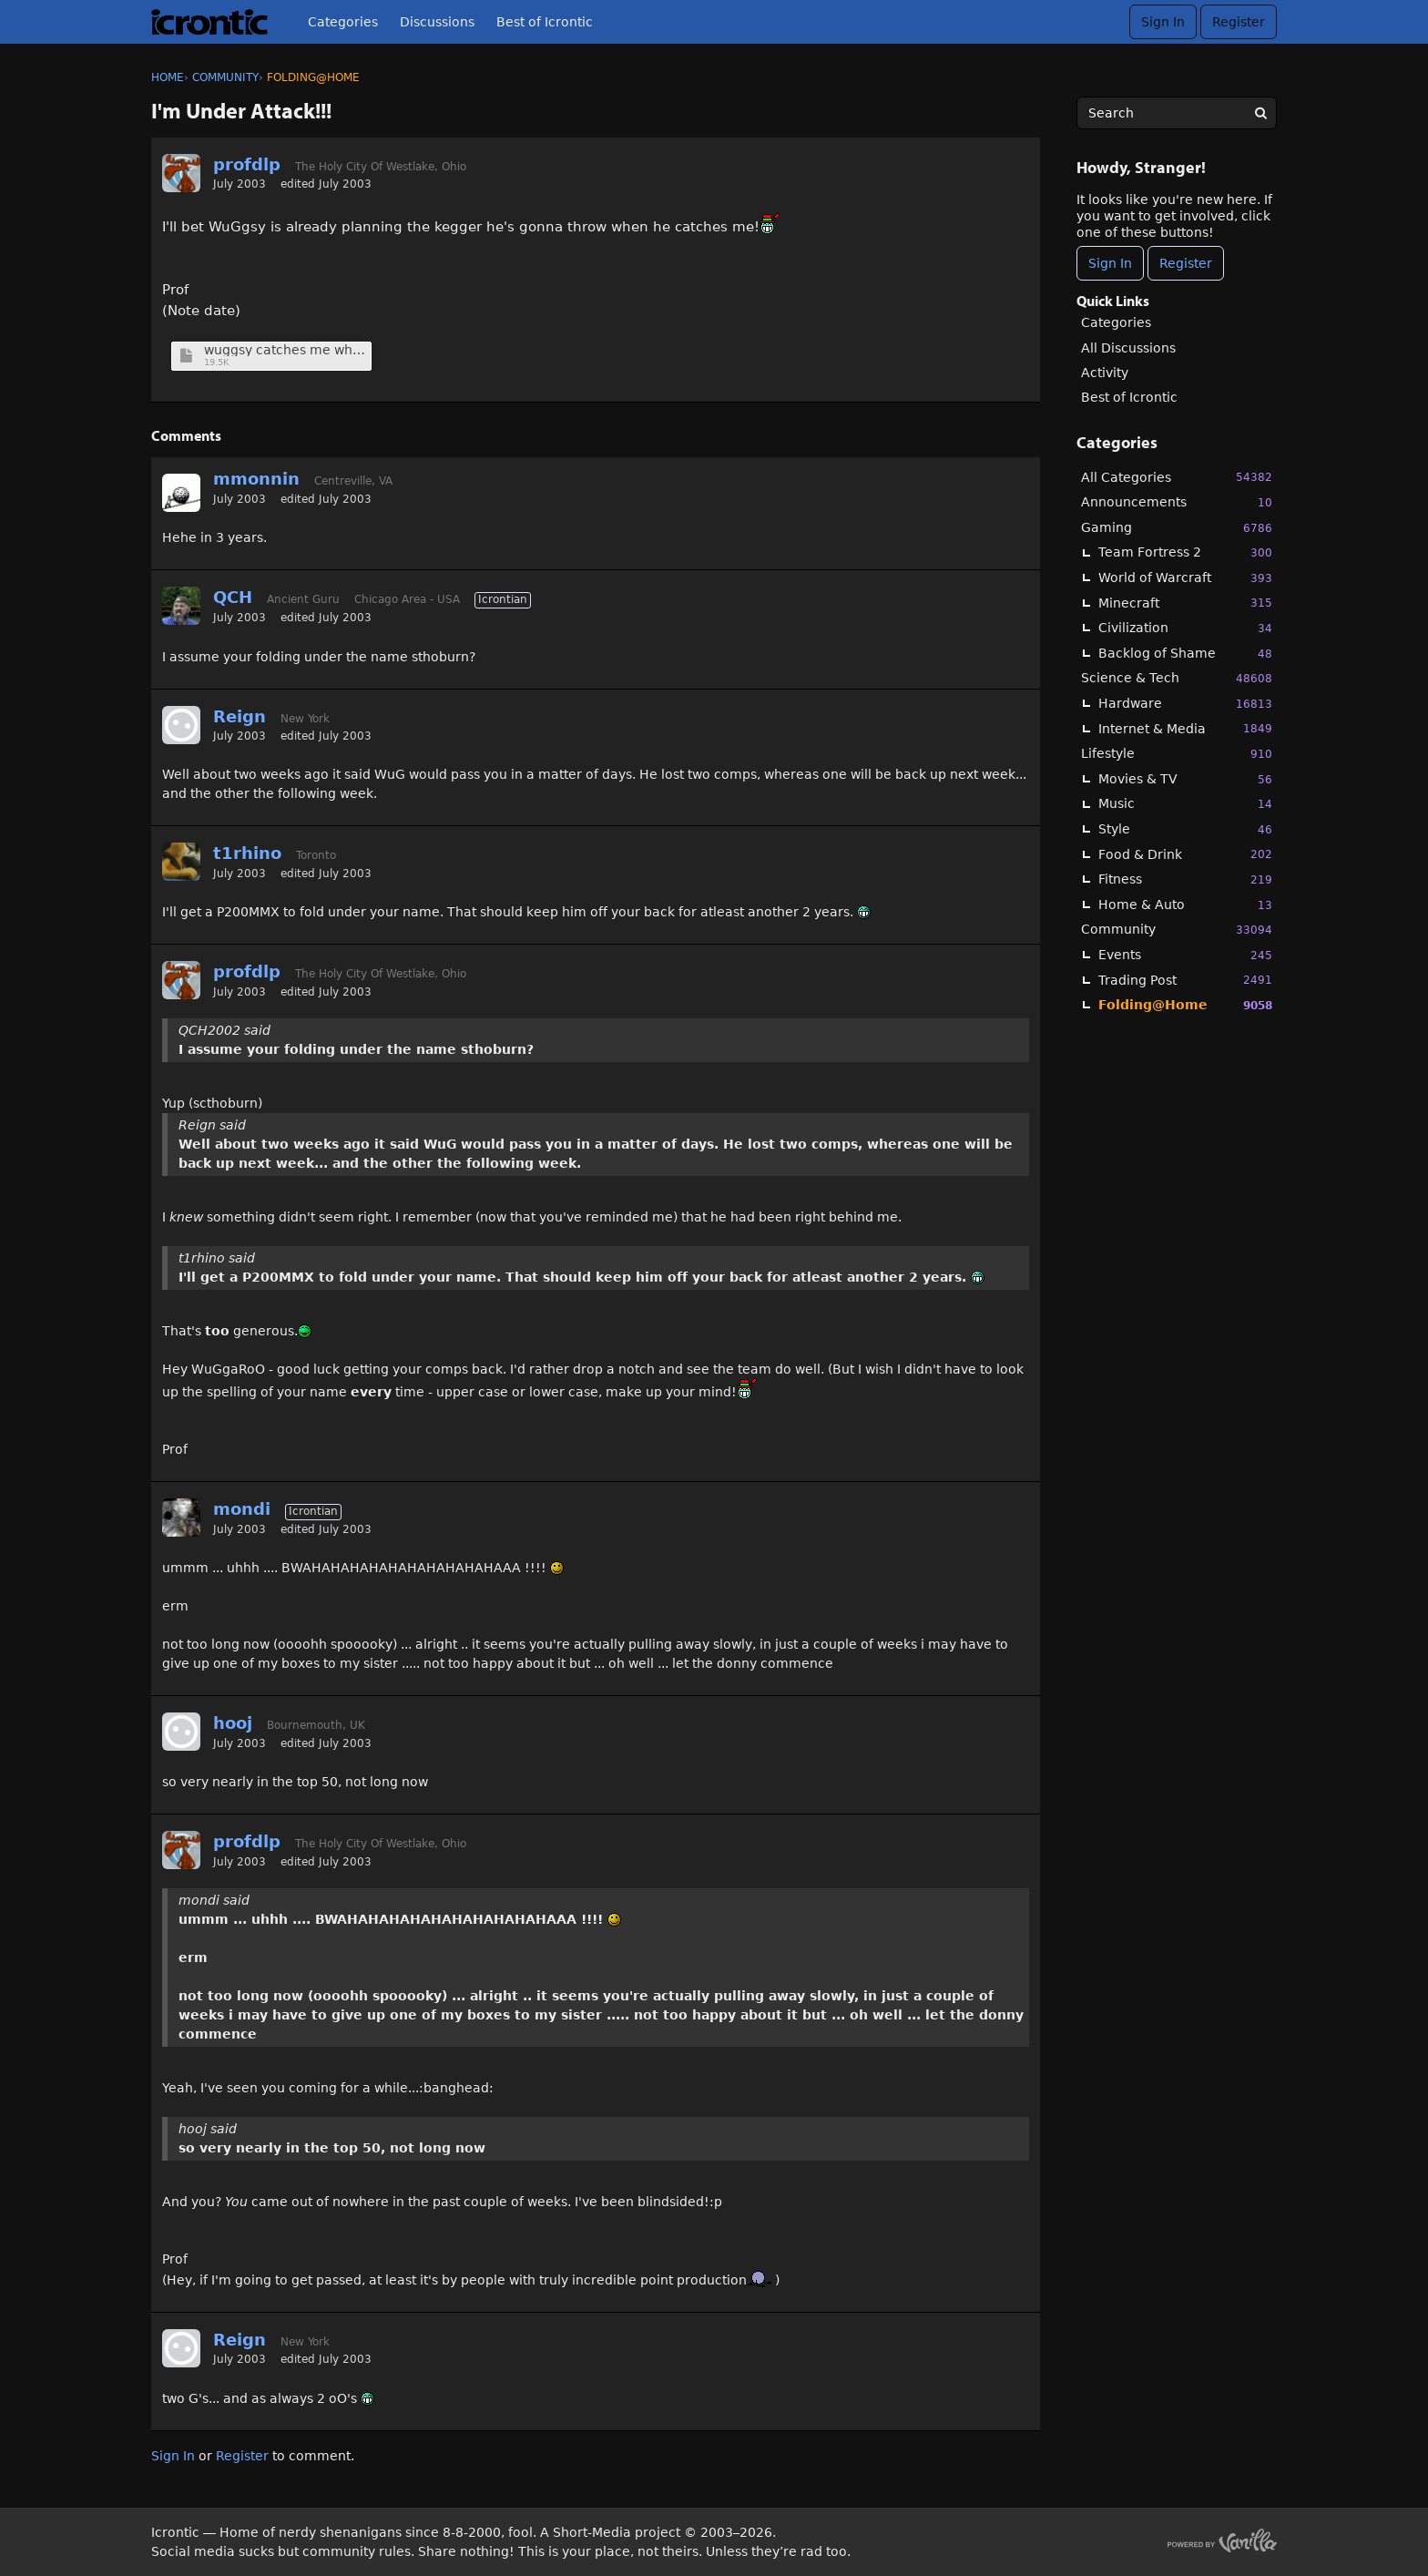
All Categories (1176, 477)
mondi (241, 1508)
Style (1185, 829)
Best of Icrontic (544, 22)
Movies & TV (1185, 779)
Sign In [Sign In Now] (1110, 263)
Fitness (1185, 879)
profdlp (246, 164)
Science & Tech (1176, 678)
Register (1238, 22)
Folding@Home (1185, 1005)
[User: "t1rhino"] (181, 862)
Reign (239, 716)
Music (1185, 804)
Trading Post (1185, 979)
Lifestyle (1176, 753)
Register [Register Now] (1185, 263)
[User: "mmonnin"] (181, 493)
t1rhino (247, 853)
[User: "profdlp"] (181, 173)
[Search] (1260, 113)
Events (1185, 955)
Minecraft (1185, 602)
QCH (232, 597)
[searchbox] (1176, 113)
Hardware (1185, 703)
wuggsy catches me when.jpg (285, 350)
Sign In (1163, 22)
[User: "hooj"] (181, 1731)
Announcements (1176, 502)
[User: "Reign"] (181, 725)
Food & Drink (1185, 854)
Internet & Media (1185, 728)
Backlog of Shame (1185, 653)
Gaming (1176, 528)
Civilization (1185, 628)
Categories (343, 22)
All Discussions (1128, 348)
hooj (232, 1723)
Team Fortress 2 (1185, 552)
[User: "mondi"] (181, 1517)
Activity (1104, 372)
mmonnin (256, 478)
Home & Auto (1185, 905)
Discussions (437, 22)
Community (1176, 929)
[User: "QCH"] (181, 606)
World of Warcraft (1185, 578)
